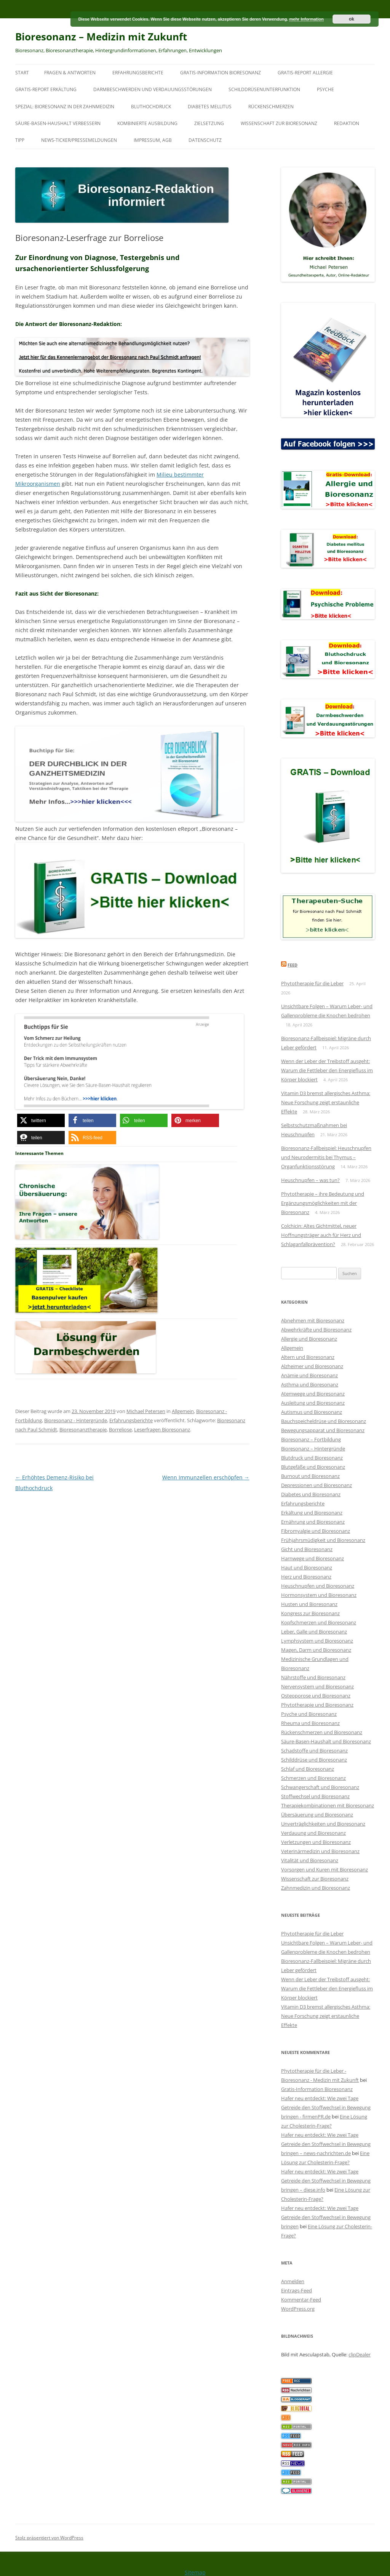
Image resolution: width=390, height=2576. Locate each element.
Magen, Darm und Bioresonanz (316, 1649)
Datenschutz (205, 140)
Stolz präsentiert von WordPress (49, 2537)
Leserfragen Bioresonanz (162, 1429)
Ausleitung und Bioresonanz (313, 1402)
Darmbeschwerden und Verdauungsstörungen (152, 89)
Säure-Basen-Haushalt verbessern (58, 123)
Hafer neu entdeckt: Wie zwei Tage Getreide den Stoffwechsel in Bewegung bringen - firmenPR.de (326, 2107)
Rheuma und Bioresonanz (310, 1723)
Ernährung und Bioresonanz (313, 1521)
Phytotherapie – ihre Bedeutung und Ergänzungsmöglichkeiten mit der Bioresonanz (322, 1203)
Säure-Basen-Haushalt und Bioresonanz (326, 1741)
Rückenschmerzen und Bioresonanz (321, 1732)
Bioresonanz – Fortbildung (311, 1439)
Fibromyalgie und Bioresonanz (315, 1530)
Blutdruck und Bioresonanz (312, 1457)
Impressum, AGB (153, 140)
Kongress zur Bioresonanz (310, 1613)
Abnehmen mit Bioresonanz (312, 1320)
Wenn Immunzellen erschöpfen (205, 1477)
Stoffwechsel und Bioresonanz (315, 1796)
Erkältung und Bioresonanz (311, 1512)
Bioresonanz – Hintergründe (313, 1448)
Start (22, 72)
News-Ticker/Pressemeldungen (79, 140)
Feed (292, 965)
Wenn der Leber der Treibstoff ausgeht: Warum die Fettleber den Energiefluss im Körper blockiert (327, 1070)
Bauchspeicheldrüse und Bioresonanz (323, 1421)
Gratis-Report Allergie (305, 72)
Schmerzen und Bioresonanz (313, 1778)
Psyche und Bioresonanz (309, 1713)
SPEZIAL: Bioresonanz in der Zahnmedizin (64, 106)
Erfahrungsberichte (137, 72)
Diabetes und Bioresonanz (310, 1494)
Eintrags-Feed (296, 2290)
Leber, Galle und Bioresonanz (314, 1631)
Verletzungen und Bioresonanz (316, 1842)
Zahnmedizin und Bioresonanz (315, 1887)
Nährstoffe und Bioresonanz (313, 1677)
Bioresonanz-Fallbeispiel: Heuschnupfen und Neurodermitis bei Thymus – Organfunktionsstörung (326, 1157)
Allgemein (183, 1411)
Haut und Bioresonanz (306, 1567)
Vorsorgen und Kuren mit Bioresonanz (324, 1869)
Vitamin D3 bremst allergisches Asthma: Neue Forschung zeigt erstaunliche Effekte (325, 1102)
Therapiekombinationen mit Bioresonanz (327, 1805)
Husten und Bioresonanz (309, 1604)
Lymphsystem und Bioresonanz (317, 1640)
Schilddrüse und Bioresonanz (314, 1759)
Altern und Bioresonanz (307, 1357)
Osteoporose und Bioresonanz (315, 1695)
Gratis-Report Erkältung (46, 89)
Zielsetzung (209, 123)
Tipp (19, 140)
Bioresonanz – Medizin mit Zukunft (101, 36)
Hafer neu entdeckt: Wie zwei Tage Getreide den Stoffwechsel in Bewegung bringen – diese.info (326, 2180)
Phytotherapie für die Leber (312, 983)
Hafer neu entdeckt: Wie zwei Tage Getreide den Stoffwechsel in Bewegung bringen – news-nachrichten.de (326, 2144)
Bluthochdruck (151, 106)
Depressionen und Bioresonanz (316, 1485)
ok (351, 19)
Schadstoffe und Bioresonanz (314, 1750)
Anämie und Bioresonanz (309, 1375)
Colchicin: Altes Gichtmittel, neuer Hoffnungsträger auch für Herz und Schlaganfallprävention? (321, 1235)
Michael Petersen (145, 1411)
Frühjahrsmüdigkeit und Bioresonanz (323, 1540)
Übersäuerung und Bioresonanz (317, 1814)
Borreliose (120, 1429)
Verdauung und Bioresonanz (313, 1832)
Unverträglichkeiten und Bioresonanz (323, 1823)
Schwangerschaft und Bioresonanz (320, 1787)
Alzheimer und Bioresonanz (312, 1366)
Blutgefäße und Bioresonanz (313, 1466)
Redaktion (346, 123)
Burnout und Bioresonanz (310, 1476)
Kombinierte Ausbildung (147, 123)
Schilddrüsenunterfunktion (264, 89)
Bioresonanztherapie (83, 1429)
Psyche (325, 89)
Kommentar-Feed (301, 2299)
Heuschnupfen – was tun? (310, 1180)
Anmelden (292, 2281)
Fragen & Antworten (70, 72)
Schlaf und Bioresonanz (307, 1768)
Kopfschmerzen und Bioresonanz (318, 1622)
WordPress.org (298, 2308)
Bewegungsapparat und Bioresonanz (322, 1430)
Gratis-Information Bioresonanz (220, 72)
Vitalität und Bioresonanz (309, 1860)
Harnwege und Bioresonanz (312, 1558)
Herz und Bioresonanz (306, 1576)
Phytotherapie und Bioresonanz (317, 1704)
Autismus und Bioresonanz (311, 1411)
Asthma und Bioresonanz (309, 1384)
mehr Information (306, 19)
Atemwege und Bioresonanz (313, 1393)
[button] (41, 1120)
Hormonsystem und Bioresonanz (318, 1595)
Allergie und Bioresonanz (309, 1338)
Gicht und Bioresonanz (306, 1549)
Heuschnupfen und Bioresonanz (317, 1585)
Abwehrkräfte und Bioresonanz (316, 1329)
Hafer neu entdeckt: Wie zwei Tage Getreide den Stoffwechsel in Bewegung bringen (326, 2217)
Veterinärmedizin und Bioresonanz (320, 1851)
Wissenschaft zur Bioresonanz (279, 123)
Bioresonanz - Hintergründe (75, 1420)
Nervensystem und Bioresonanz (317, 1686)
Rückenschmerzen (271, 106)
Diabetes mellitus (210, 106)
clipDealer (359, 2354)
